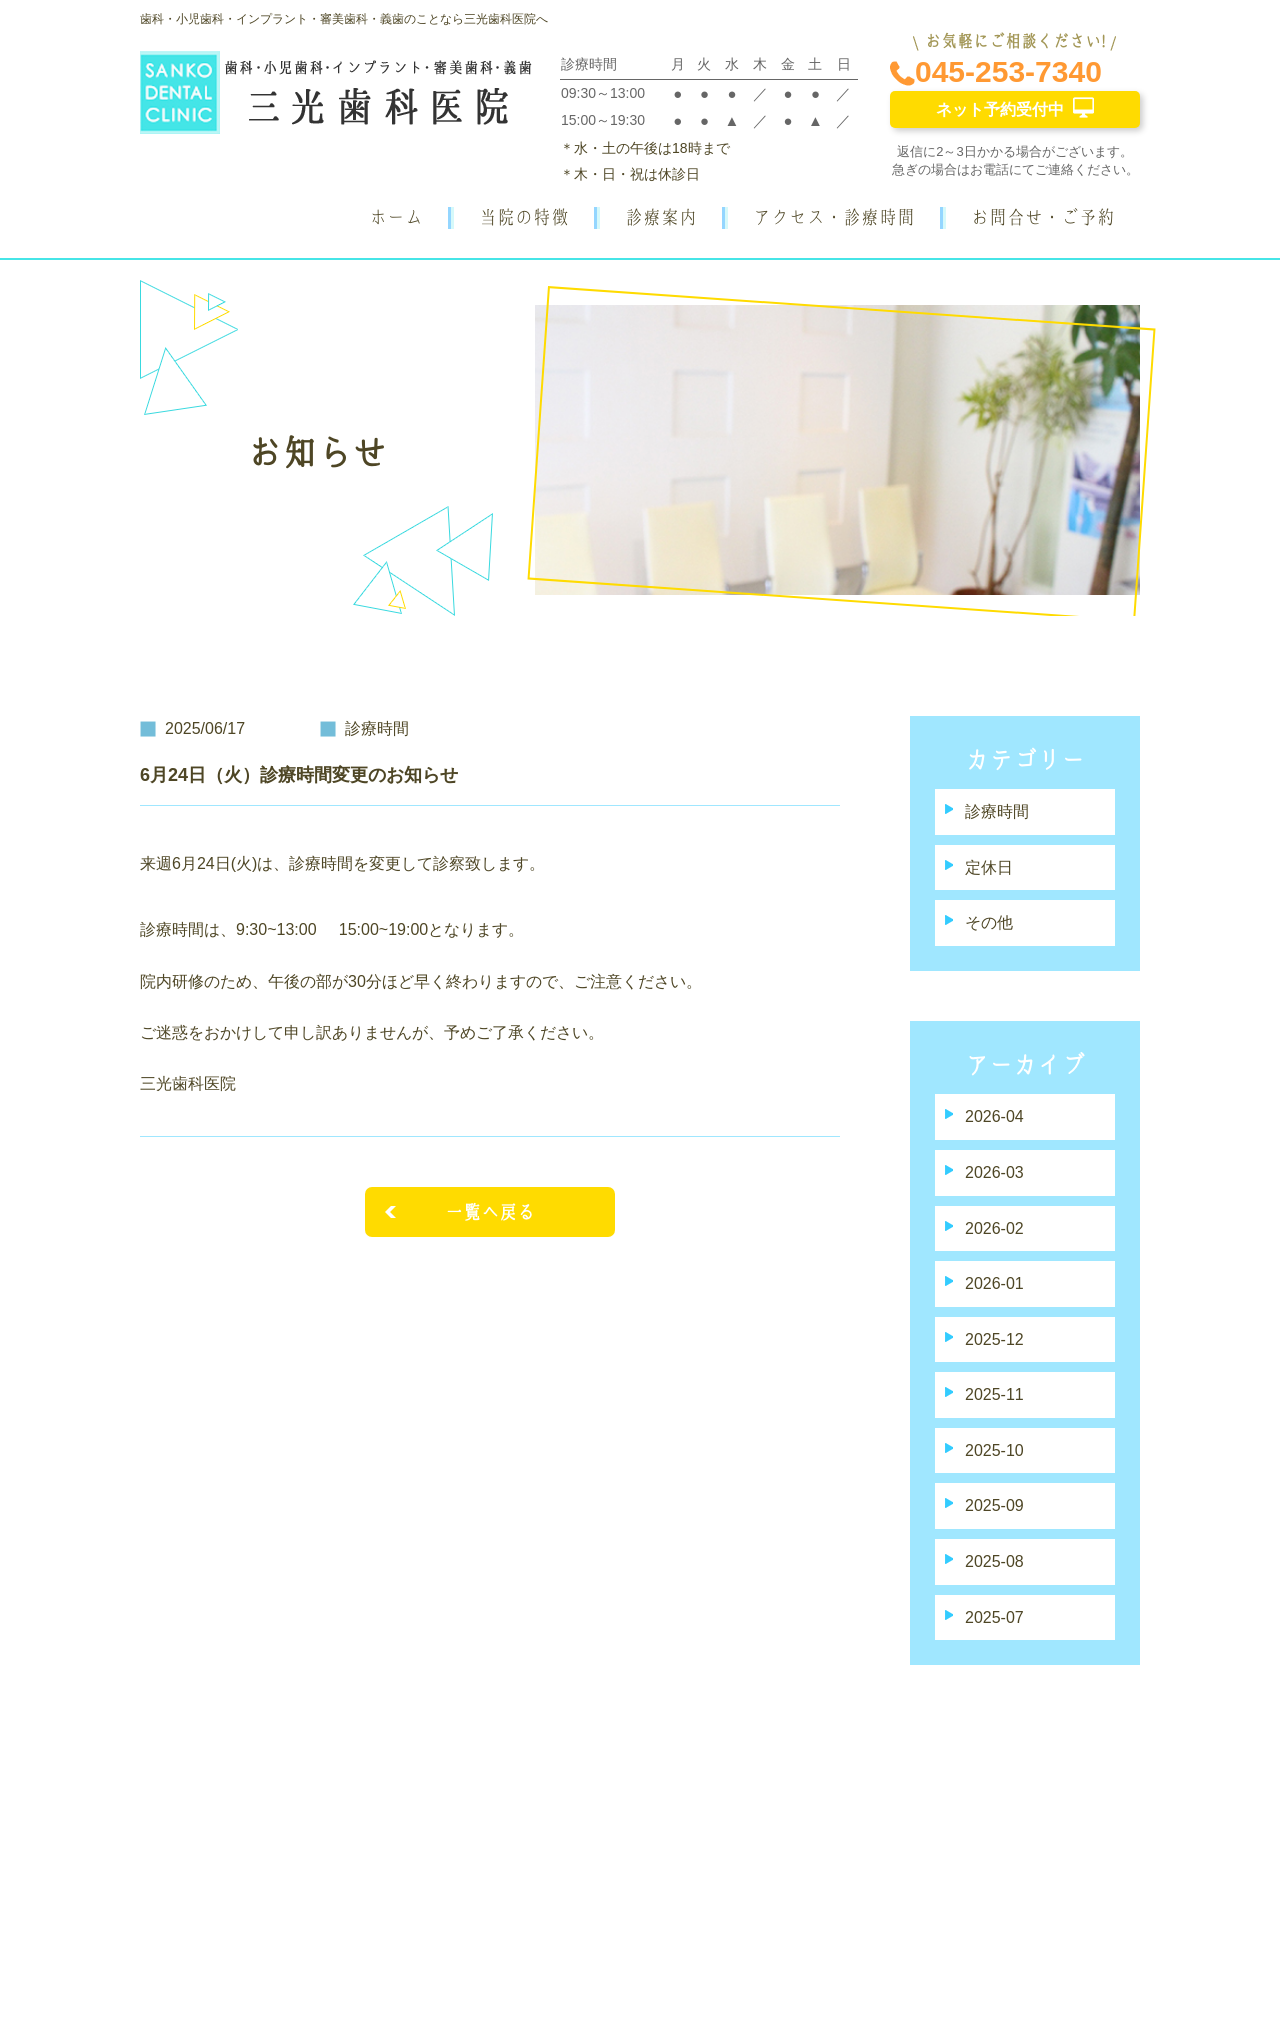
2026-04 (994, 1116)
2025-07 (994, 1617)
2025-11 (994, 1394)
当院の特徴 (524, 217)
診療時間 (997, 811)
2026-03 (994, 1172)
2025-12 (994, 1339)
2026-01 (994, 1283)
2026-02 (994, 1228)
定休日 (989, 867)
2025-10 (994, 1450)
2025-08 (994, 1561)
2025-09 (994, 1505)
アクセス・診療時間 (834, 217)
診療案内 (661, 217)
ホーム (396, 217)
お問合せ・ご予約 (1043, 217)
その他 (989, 922)
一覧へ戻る (490, 1212)
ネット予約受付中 (1015, 107)
